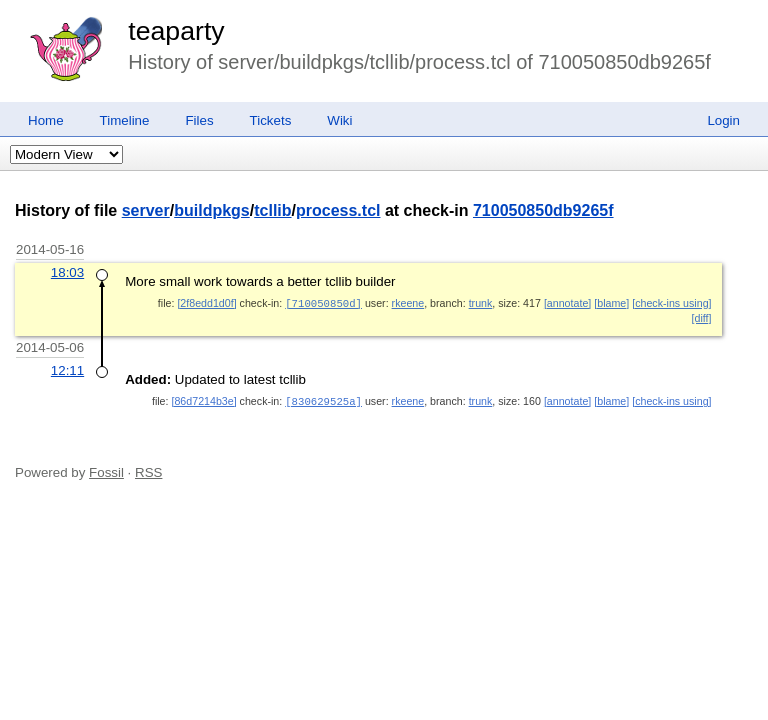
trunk (481, 303)
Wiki (339, 120)
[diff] (702, 317)
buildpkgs (212, 210)
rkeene (408, 303)
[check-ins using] (671, 303)
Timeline (125, 120)
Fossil (106, 470)
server (146, 210)
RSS (148, 470)
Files (199, 120)
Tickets (271, 120)
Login (723, 120)
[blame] (611, 303)
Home (46, 120)
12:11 (67, 369)
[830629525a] (323, 400)
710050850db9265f (543, 210)
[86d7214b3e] (203, 400)
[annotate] (567, 303)
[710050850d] (323, 303)
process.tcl (338, 210)
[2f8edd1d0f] (206, 303)
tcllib (272, 210)
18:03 (67, 272)
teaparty (176, 31)
